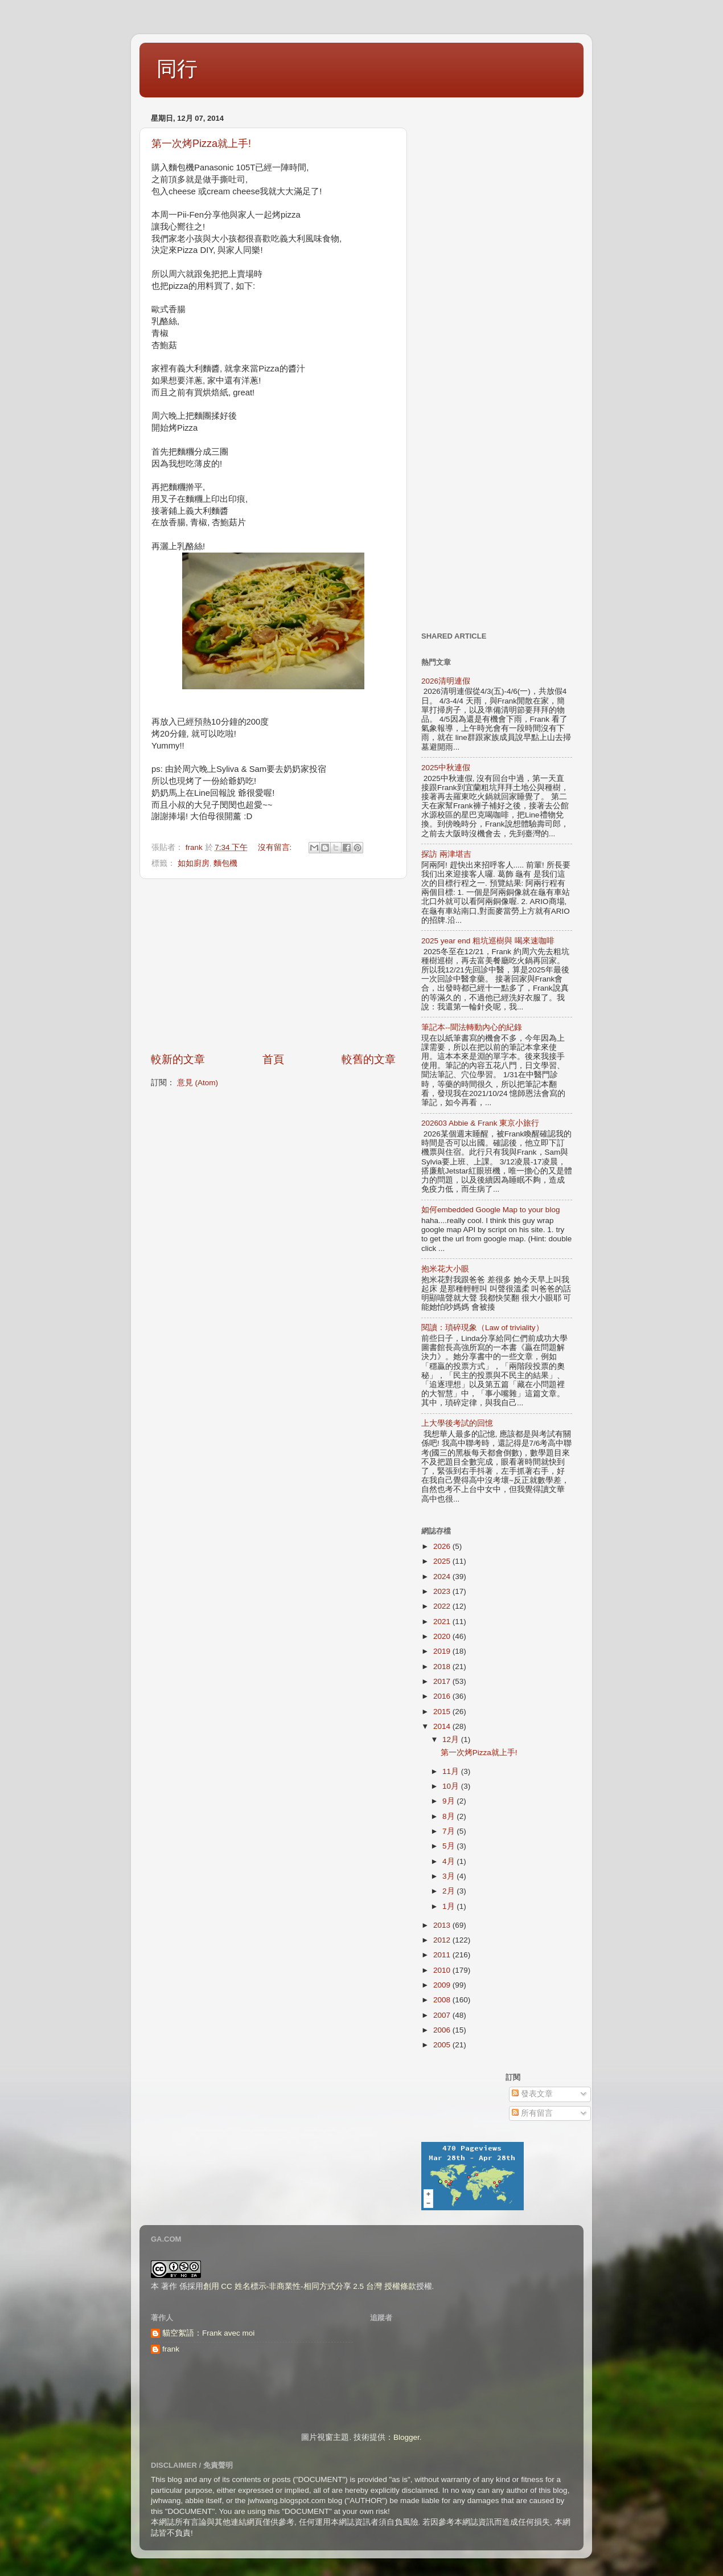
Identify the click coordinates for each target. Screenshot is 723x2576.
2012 (443, 1940)
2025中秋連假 (445, 767)
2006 (443, 2030)
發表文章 (532, 2094)
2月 (449, 1891)
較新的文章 (178, 1059)
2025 (443, 1561)
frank (170, 2349)
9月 (449, 1801)
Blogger (406, 2437)
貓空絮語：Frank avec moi (208, 2333)
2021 (443, 1621)
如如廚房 (193, 863)
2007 (443, 2015)
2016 (443, 1696)
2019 (443, 1651)
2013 (443, 1925)
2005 (443, 2045)
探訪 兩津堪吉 (446, 854)
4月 (449, 1861)
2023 (443, 1591)
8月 (449, 1816)
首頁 (273, 1059)
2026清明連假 (445, 681)
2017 (443, 1681)
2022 (443, 1606)
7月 (449, 1831)
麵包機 (225, 863)
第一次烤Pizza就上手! (201, 143)
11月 (451, 1771)
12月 (451, 1739)
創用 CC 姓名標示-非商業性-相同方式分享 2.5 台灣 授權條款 (309, 2286)
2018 (443, 1666)
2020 (443, 1636)
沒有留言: (276, 847)
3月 (449, 1876)
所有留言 (532, 2113)
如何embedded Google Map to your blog (490, 1209)
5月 (449, 1846)
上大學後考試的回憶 (457, 1423)
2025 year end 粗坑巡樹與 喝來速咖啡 (487, 941)
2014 (443, 1726)
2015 (443, 1711)
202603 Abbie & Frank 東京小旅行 (480, 1123)
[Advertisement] (273, 965)
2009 (443, 1985)
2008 (443, 2000)
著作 (169, 2286)
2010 (443, 1970)
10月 (451, 1786)
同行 (177, 68)
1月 (449, 1906)
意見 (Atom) (197, 1082)
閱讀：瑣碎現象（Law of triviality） (482, 1327)
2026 (443, 1546)
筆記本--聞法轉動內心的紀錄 (471, 1027)
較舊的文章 (369, 1059)
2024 (443, 1576)
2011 (443, 1955)
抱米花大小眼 (445, 1269)
